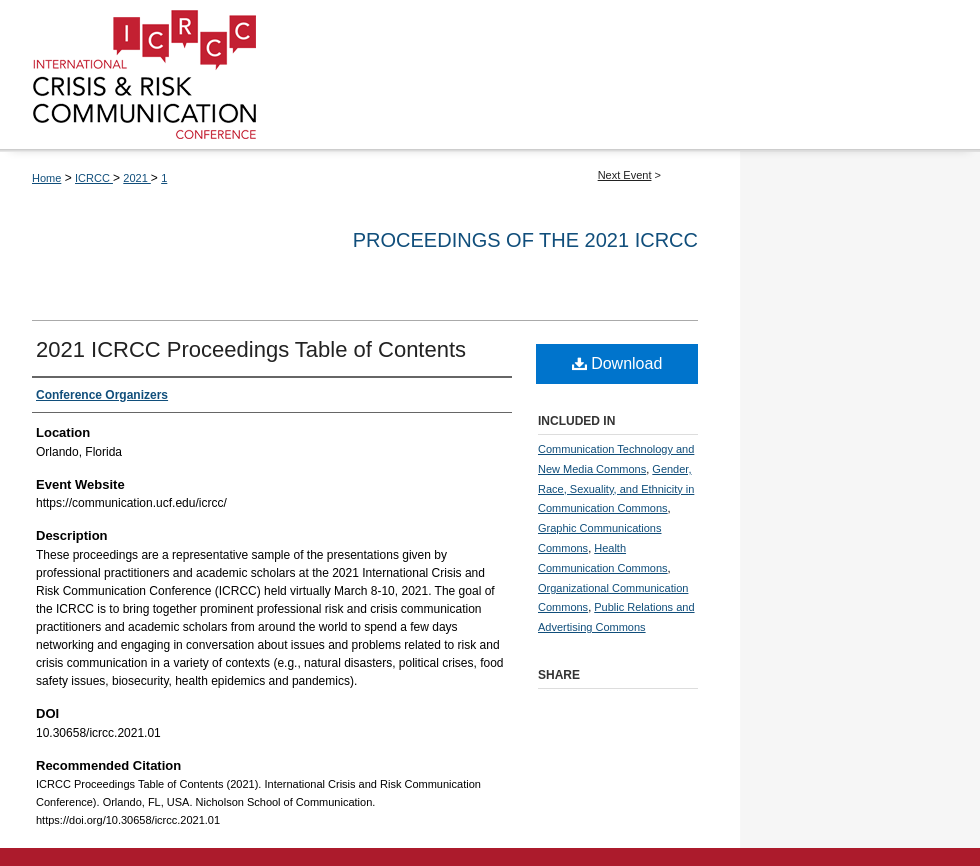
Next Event (625, 175)
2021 (137, 178)
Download (617, 363)
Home (46, 178)
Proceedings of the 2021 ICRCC (525, 240)
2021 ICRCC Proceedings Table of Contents (251, 349)
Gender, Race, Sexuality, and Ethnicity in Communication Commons (616, 489)
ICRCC (94, 178)
